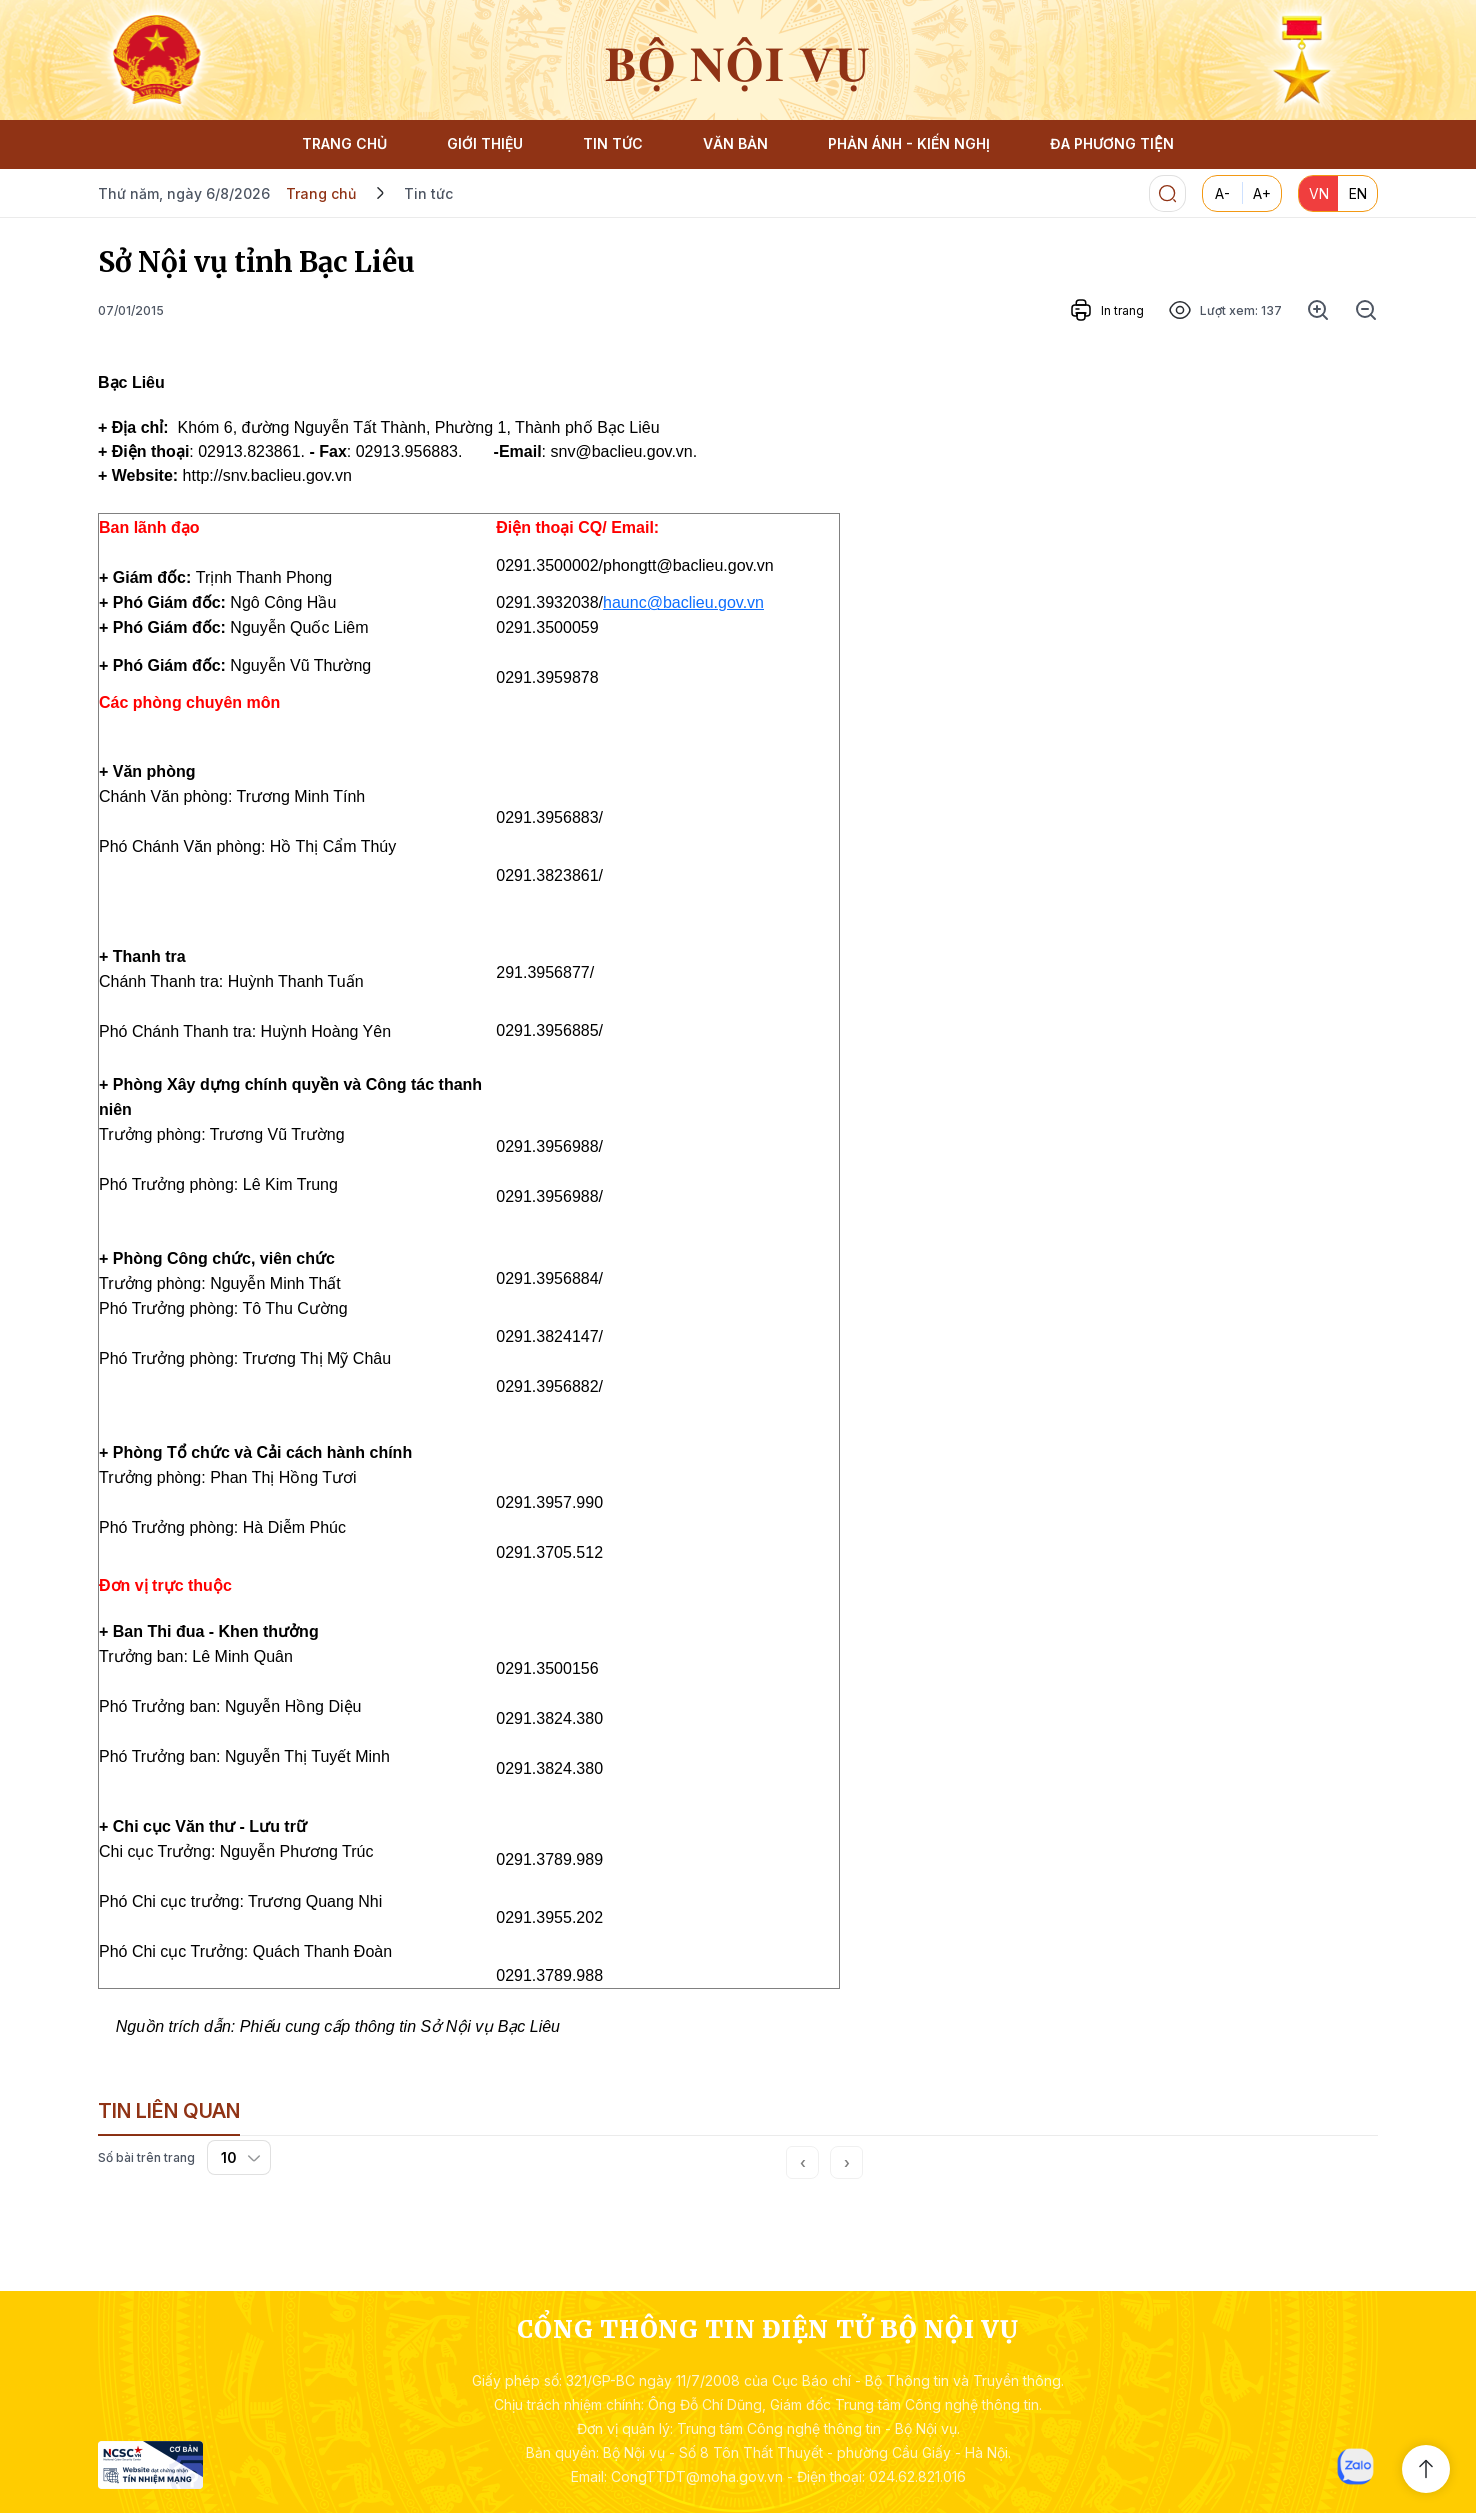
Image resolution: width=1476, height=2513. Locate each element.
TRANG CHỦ (344, 143)
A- (1222, 193)
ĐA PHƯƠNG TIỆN (1111, 143)
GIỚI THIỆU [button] (485, 143)
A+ (1262, 193)
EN (1358, 193)
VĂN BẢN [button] (735, 143)
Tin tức (428, 193)
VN (1319, 193)
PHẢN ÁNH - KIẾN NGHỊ (909, 143)
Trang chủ (321, 193)
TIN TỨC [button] (613, 143)
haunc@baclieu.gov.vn (683, 602)
